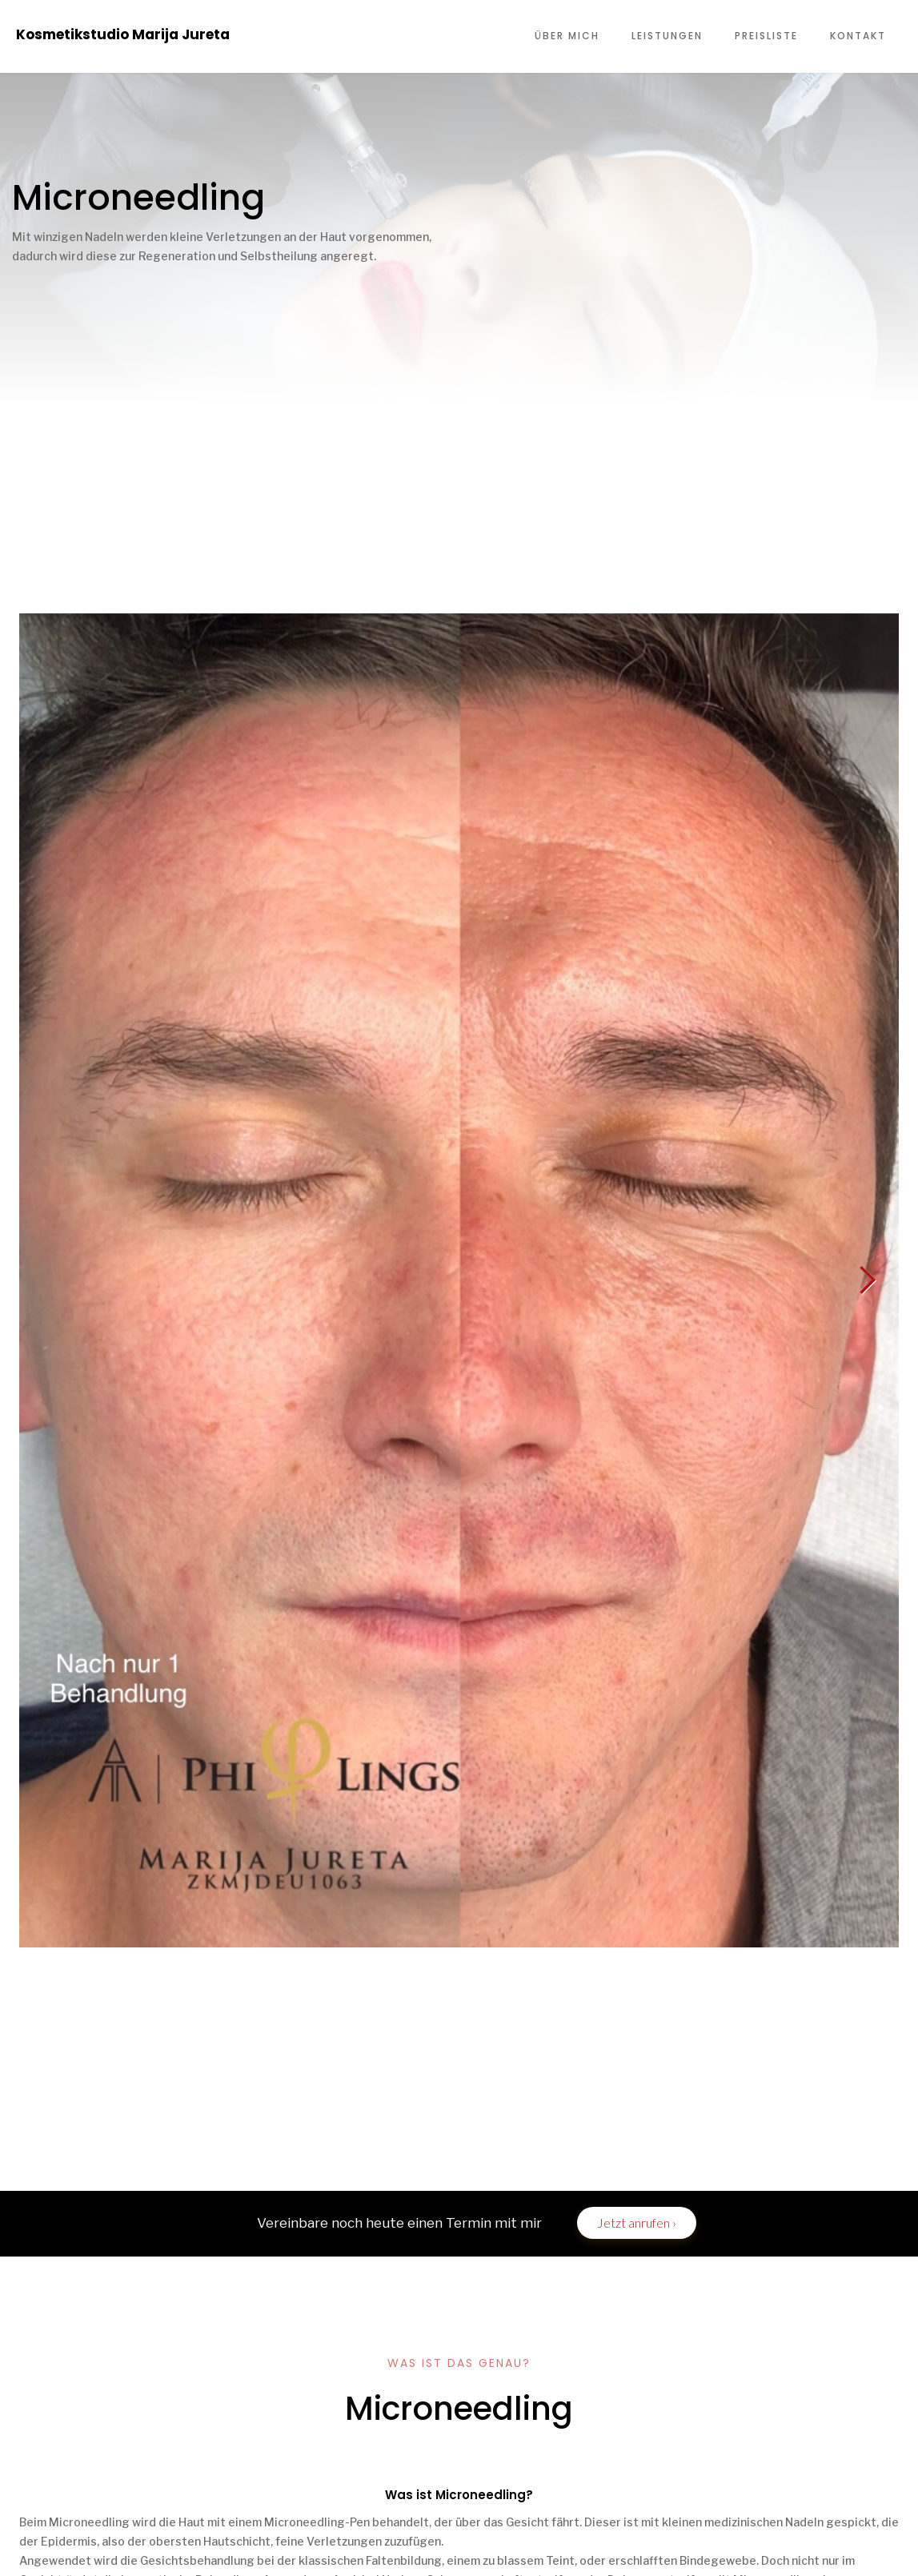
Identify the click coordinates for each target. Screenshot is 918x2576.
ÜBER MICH (567, 35)
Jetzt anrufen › (636, 2222)
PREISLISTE (766, 35)
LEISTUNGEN (667, 35)
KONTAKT (858, 35)
